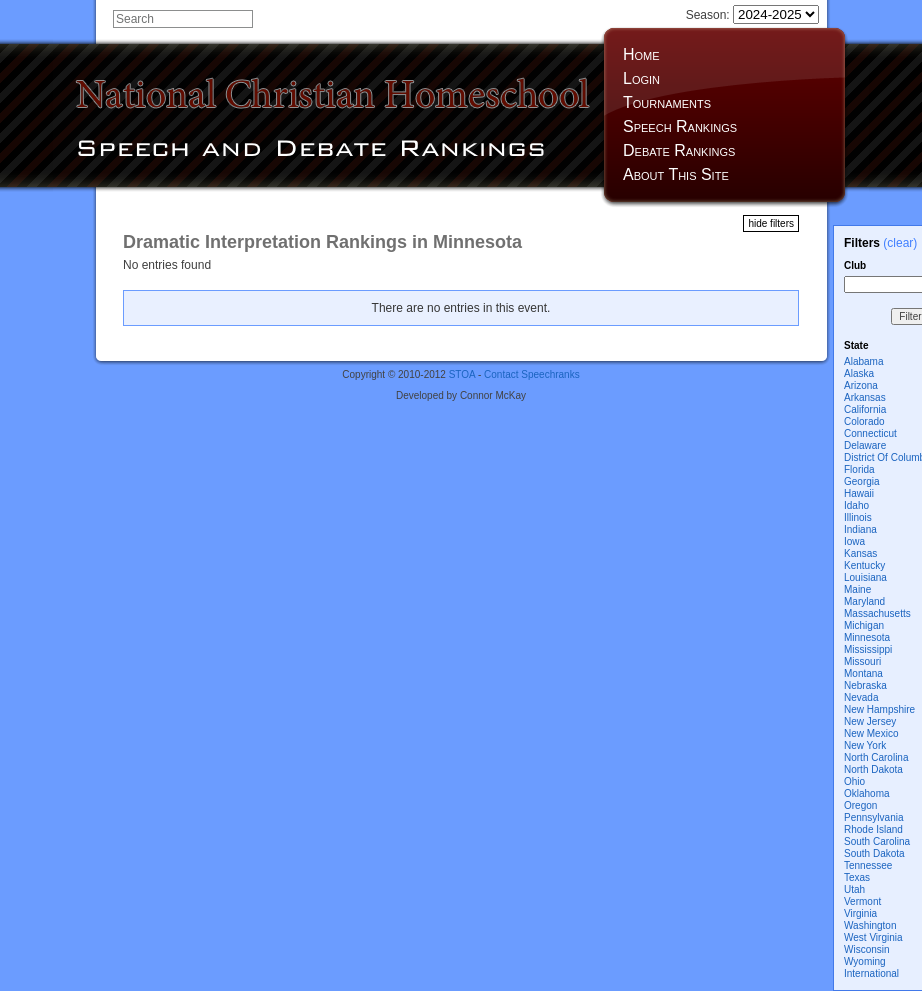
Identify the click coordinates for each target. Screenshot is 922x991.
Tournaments (667, 102)
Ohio (854, 781)
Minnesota (867, 637)
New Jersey (870, 721)
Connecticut (870, 433)
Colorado (864, 421)
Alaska (859, 373)
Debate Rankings (679, 150)
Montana (863, 673)
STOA (462, 374)
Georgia (862, 481)
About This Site (676, 174)
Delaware (865, 445)
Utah (854, 889)
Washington (870, 925)
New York (865, 745)
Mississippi (868, 649)
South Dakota (874, 853)
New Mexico (871, 733)
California (865, 409)
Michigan (864, 625)
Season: (752, 15)
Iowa (854, 541)
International (871, 973)
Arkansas (865, 397)
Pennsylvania (873, 817)
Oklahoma (867, 793)
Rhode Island (873, 829)
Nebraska (865, 685)
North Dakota (873, 769)
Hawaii (859, 493)
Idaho (856, 505)
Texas (857, 877)
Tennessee (868, 865)
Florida (859, 469)
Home (641, 54)
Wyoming (865, 961)
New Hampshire (879, 709)
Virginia (860, 913)
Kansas (860, 553)
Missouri (862, 661)
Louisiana (865, 577)
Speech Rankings (680, 126)
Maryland (864, 601)
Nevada (861, 697)
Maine (857, 589)
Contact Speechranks (532, 374)
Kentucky (864, 565)
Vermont (862, 901)
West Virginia (873, 937)
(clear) (900, 243)
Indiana (860, 529)
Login (641, 78)
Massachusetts (877, 613)
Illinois (858, 517)
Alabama (863, 361)
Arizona (861, 385)
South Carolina (877, 841)
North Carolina (876, 757)
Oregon (860, 805)
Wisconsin (867, 949)
